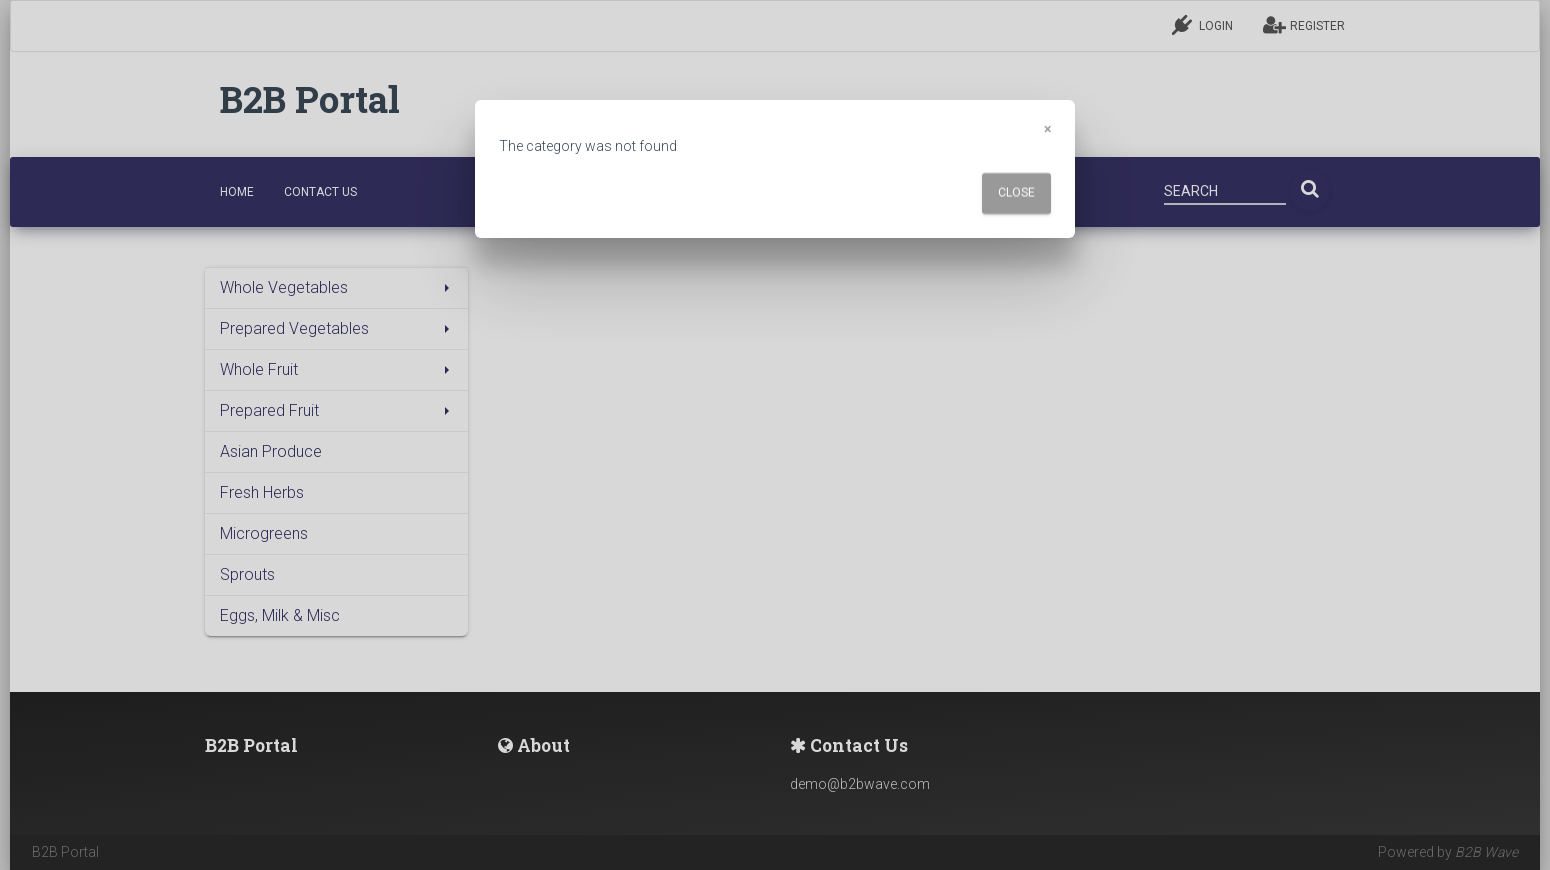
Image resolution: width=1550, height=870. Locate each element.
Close (1016, 193)
